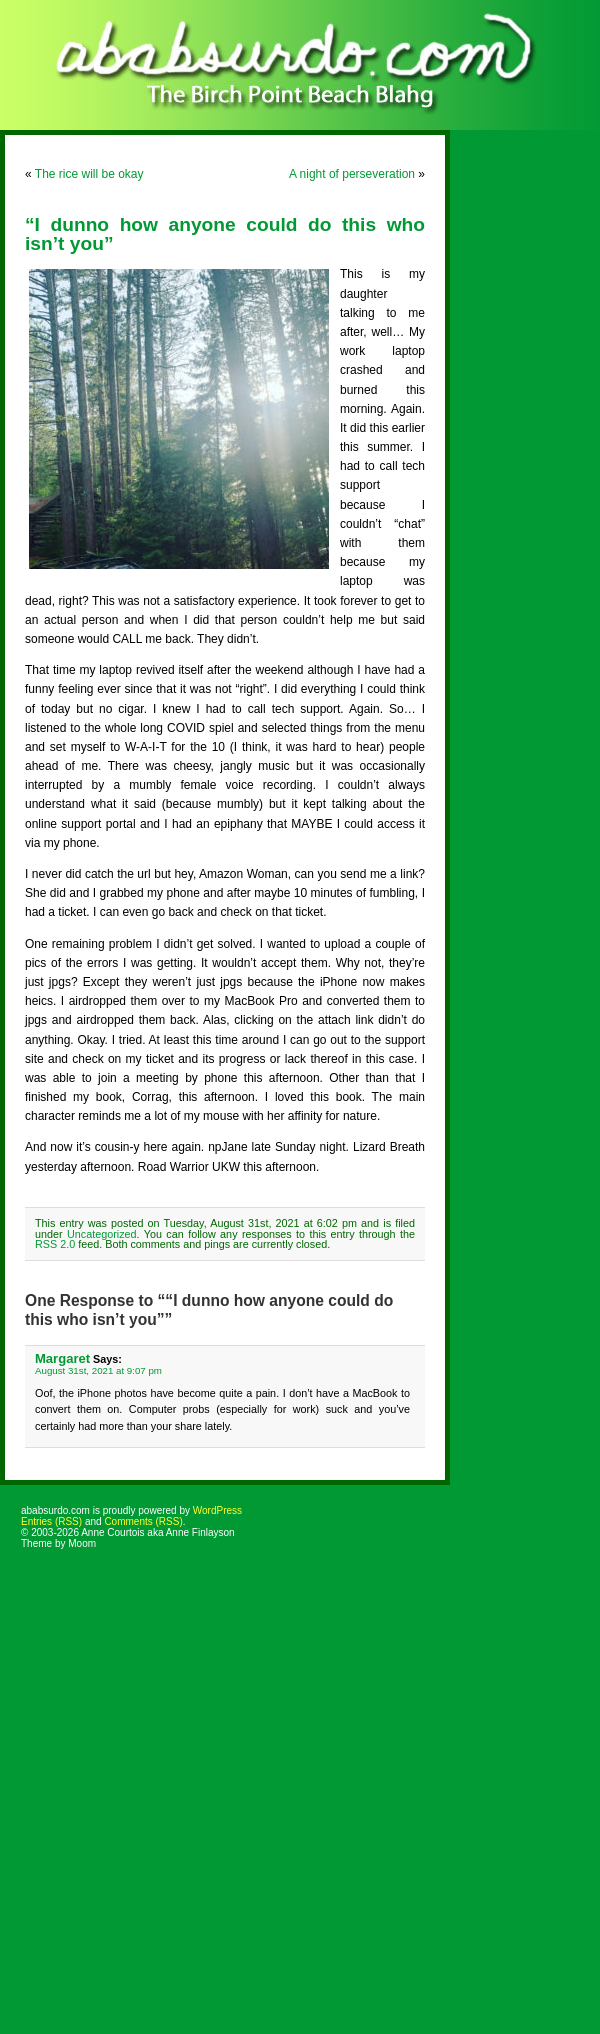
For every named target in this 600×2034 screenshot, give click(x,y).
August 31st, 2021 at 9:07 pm (98, 1370)
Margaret (62, 1358)
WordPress (217, 1510)
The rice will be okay (89, 174)
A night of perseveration (352, 174)
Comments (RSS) (143, 1521)
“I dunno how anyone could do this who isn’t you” (225, 234)
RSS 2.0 (55, 1244)
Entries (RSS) (51, 1521)
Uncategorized (102, 1234)
